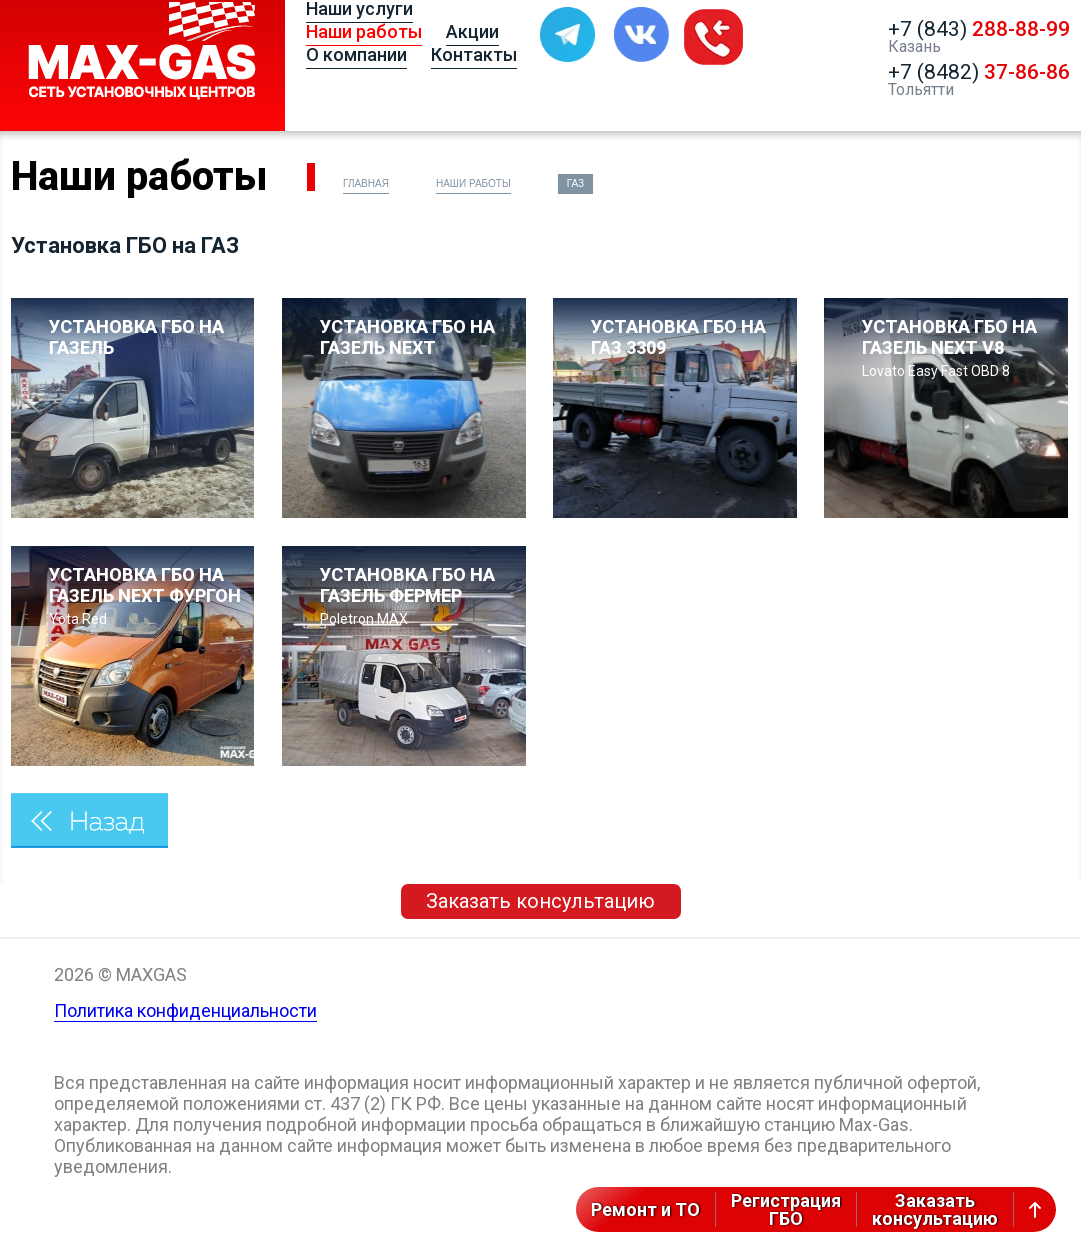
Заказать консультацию (540, 901)
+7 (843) (979, 29)
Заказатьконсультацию (935, 1209)
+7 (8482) (979, 72)
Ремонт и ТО (645, 1209)
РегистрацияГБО (786, 1209)
